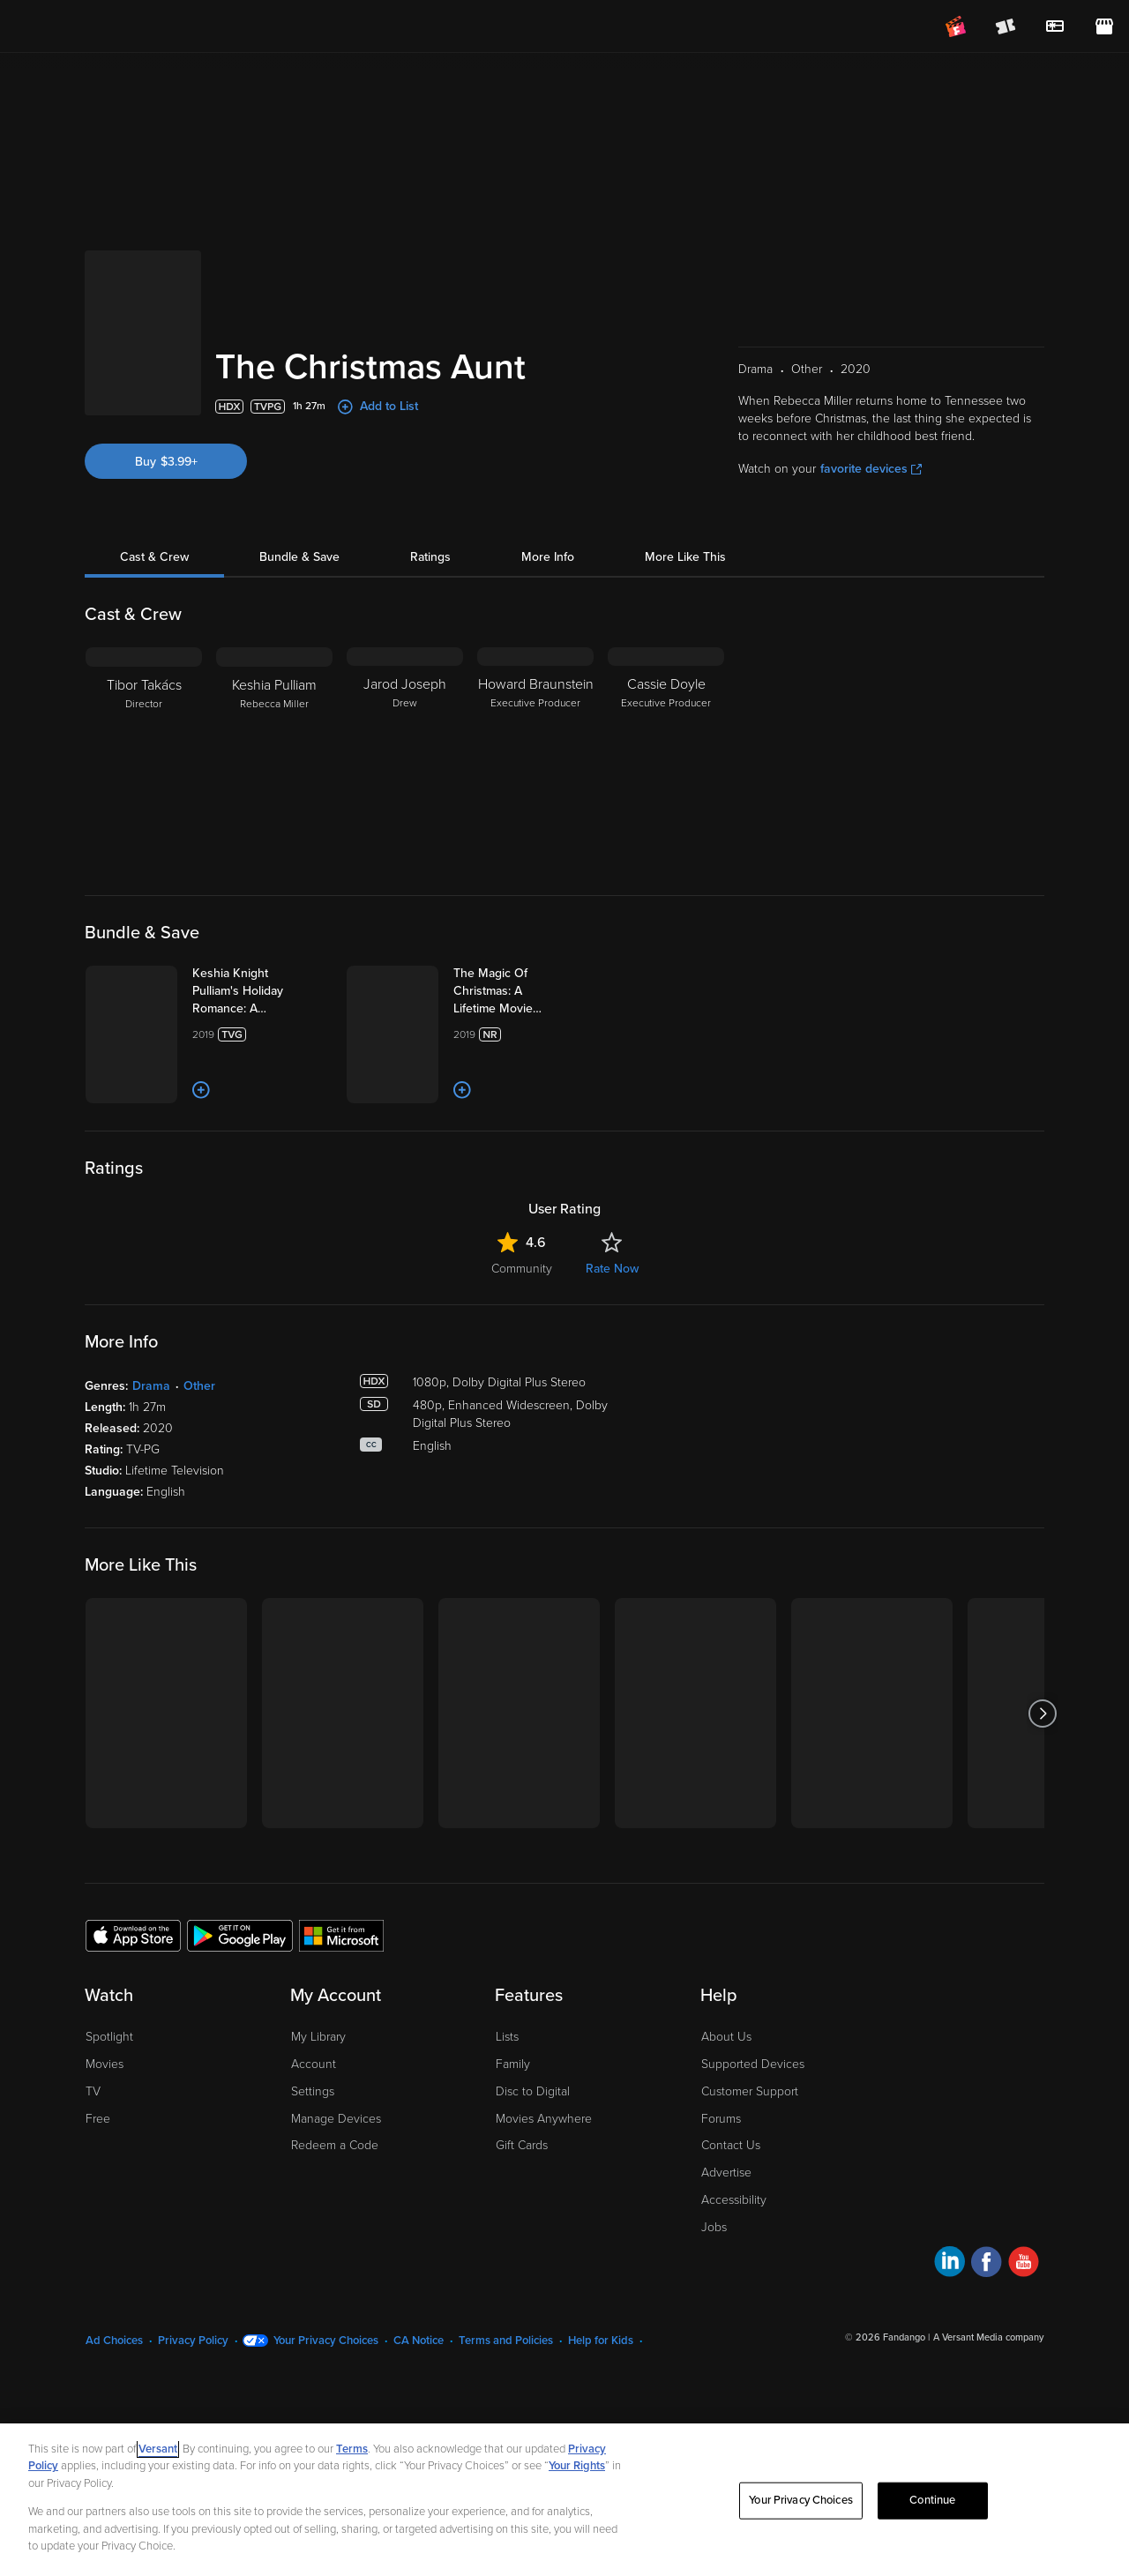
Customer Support (749, 2124)
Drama (151, 1420)
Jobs (714, 2260)
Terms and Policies (506, 2375)
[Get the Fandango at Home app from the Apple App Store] (133, 1968)
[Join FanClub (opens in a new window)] (956, 26)
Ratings (430, 462)
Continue (932, 2500)
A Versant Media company (988, 2372)
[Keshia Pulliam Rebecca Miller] (274, 663)
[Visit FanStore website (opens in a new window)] (1104, 26)
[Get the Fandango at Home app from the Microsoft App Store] (341, 1968)
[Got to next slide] (1042, 1747)
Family (513, 2098)
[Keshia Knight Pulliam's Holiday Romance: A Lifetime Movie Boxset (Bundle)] (305, 896)
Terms (352, 2449)
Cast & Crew (154, 462)
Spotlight (109, 2071)
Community (521, 1302)
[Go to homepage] (122, 26)
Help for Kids (600, 2375)
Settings (312, 2124)
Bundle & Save (299, 462)
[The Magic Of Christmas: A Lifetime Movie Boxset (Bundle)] (563, 896)
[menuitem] (1054, 26)
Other (199, 1420)
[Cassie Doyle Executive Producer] (666, 663)
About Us (726, 2071)
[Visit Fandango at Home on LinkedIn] (949, 2298)
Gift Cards (522, 2179)
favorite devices (871, 374)
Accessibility (733, 2234)
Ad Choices (114, 2375)
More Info (547, 462)
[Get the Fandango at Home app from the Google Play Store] (240, 1968)
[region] (564, 2499)
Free (98, 2152)
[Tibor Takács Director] (144, 663)
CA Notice (418, 2375)
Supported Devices (752, 2098)
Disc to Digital (533, 2124)
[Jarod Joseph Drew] (405, 663)
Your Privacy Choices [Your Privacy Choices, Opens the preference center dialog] (801, 2500)
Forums (721, 2152)
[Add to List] (286, 1124)
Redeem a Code (334, 2179)
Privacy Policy (193, 2375)
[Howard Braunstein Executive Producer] (535, 663)
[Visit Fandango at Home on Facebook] (986, 2298)
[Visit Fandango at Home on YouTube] (1023, 2298)
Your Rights (577, 2466)
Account (313, 2098)
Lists (507, 2071)
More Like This (685, 462)
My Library (318, 2071)
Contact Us (730, 2179)
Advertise (726, 2206)
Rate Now (612, 1302)
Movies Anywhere (544, 2152)
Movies (104, 2098)
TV (93, 2124)
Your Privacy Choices (325, 2375)
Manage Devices (336, 2152)
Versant (157, 2449)
